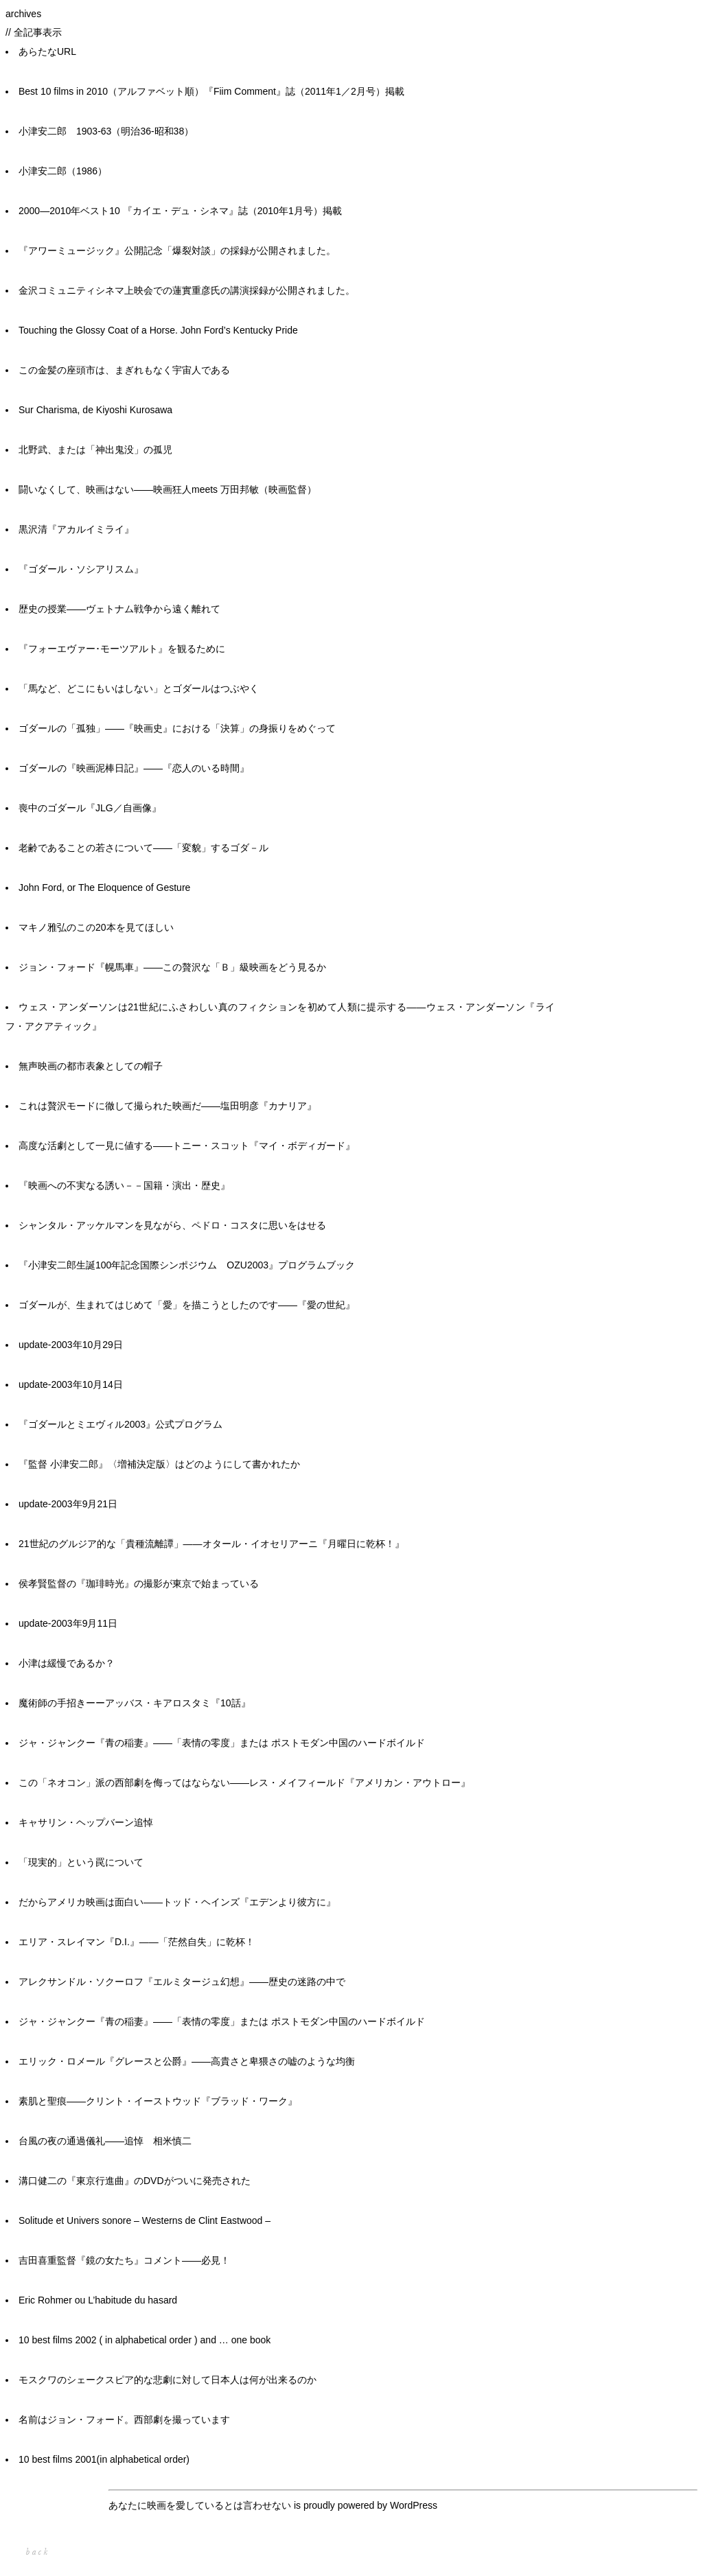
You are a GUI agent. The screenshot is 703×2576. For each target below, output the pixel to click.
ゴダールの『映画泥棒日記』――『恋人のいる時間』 (134, 768)
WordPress (413, 2505)
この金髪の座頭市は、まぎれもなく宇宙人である (124, 369)
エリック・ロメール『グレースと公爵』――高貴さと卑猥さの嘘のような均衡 (187, 2061)
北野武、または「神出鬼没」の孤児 (95, 449)
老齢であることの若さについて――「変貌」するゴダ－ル (143, 847)
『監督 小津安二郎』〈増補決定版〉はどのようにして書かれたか (159, 1464)
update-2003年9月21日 (68, 1503)
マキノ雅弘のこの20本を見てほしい (96, 927)
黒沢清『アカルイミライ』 (76, 529)
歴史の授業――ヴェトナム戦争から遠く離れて (119, 608)
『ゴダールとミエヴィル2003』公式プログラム (120, 1424)
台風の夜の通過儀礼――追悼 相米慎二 (105, 2140)
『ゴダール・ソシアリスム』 (81, 569)
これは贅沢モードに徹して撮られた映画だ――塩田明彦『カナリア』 (167, 1105)
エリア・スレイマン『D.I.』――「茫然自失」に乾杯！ (137, 1941)
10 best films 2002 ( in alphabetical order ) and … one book (144, 2339)
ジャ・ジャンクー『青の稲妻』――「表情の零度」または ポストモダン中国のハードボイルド (222, 1742)
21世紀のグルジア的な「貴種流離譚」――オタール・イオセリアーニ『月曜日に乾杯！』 (211, 1543)
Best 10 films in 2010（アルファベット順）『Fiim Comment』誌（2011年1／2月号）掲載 (211, 91)
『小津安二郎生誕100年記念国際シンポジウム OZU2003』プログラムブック (187, 1265)
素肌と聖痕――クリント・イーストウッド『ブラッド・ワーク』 (158, 2101)
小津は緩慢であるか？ (67, 1663)
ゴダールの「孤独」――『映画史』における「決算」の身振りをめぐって (177, 728)
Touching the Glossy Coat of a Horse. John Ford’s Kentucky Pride (158, 330)
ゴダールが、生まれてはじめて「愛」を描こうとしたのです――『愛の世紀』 (187, 1304)
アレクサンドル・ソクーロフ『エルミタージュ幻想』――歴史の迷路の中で (182, 1981)
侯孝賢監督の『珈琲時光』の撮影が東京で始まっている (139, 1583)
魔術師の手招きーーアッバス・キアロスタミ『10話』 (135, 1702)
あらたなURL (47, 51)
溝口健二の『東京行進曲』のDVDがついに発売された (135, 2180)
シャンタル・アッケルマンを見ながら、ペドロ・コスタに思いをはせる (172, 1225)
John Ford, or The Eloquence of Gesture (104, 887)
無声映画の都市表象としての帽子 (91, 1065)
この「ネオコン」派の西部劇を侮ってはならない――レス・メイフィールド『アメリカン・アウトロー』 (244, 1782)
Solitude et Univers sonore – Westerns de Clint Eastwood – (144, 2220)
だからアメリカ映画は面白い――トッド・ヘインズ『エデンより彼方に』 (177, 1901)
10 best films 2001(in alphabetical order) (104, 2459)
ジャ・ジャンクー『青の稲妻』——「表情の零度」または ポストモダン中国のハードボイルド (222, 2021)
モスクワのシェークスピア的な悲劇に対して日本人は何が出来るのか (167, 2379)
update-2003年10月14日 (71, 1384)
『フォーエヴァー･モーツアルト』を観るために (122, 648)
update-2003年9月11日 (68, 1623)
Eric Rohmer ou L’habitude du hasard (98, 2300)
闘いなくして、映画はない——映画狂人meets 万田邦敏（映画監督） (167, 489)
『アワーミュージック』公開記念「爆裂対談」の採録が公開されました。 (177, 250)
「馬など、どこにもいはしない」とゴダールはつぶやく (139, 688)
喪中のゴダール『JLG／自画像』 (90, 807)
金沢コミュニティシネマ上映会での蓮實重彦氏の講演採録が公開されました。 (187, 290)
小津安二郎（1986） (63, 170)
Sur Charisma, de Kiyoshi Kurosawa (95, 409)
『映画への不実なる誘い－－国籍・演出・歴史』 (124, 1185)
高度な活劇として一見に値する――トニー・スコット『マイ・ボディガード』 (187, 1145)
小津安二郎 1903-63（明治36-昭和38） (106, 131)
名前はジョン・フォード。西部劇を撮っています (124, 2419)
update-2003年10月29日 (71, 1344)
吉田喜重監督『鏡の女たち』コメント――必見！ (124, 2260)
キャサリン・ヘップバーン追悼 (86, 1822)
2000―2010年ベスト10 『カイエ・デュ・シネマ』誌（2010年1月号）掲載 (180, 210)
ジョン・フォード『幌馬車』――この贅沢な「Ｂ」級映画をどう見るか (172, 967)
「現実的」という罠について (81, 1862)
